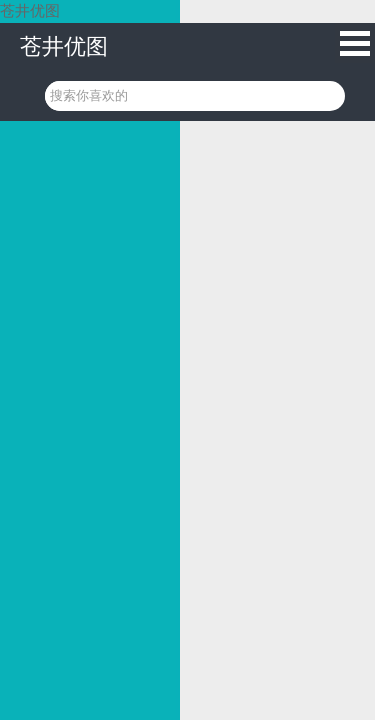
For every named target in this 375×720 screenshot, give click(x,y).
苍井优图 (64, 46)
